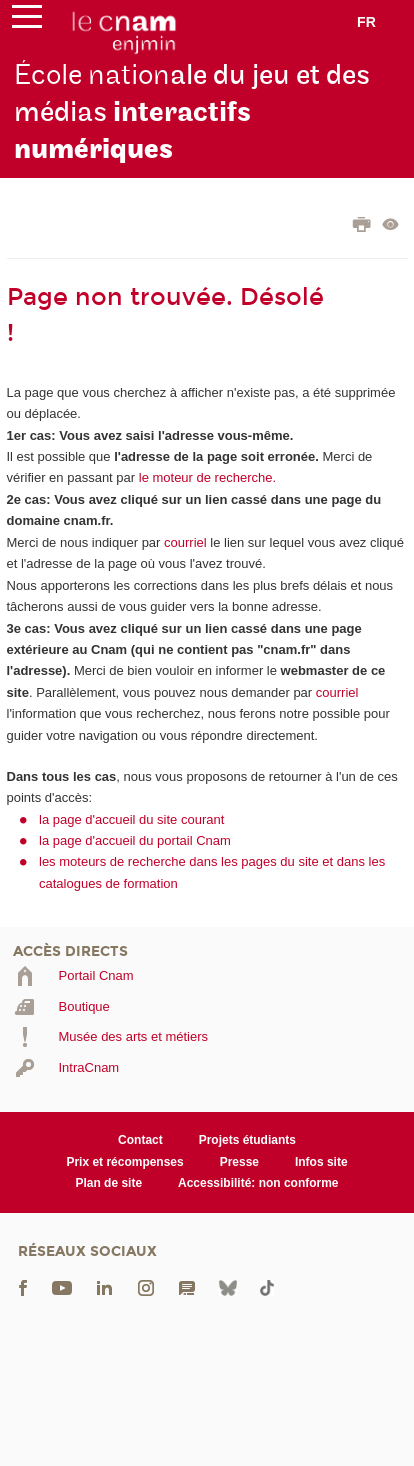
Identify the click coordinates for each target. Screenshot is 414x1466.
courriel (185, 542)
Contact (140, 1140)
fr (366, 22)
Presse (239, 1162)
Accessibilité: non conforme (258, 1183)
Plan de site (108, 1183)
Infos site (321, 1162)
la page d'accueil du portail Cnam (135, 840)
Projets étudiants (247, 1140)
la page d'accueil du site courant (131, 819)
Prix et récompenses (124, 1162)
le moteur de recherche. (205, 477)
